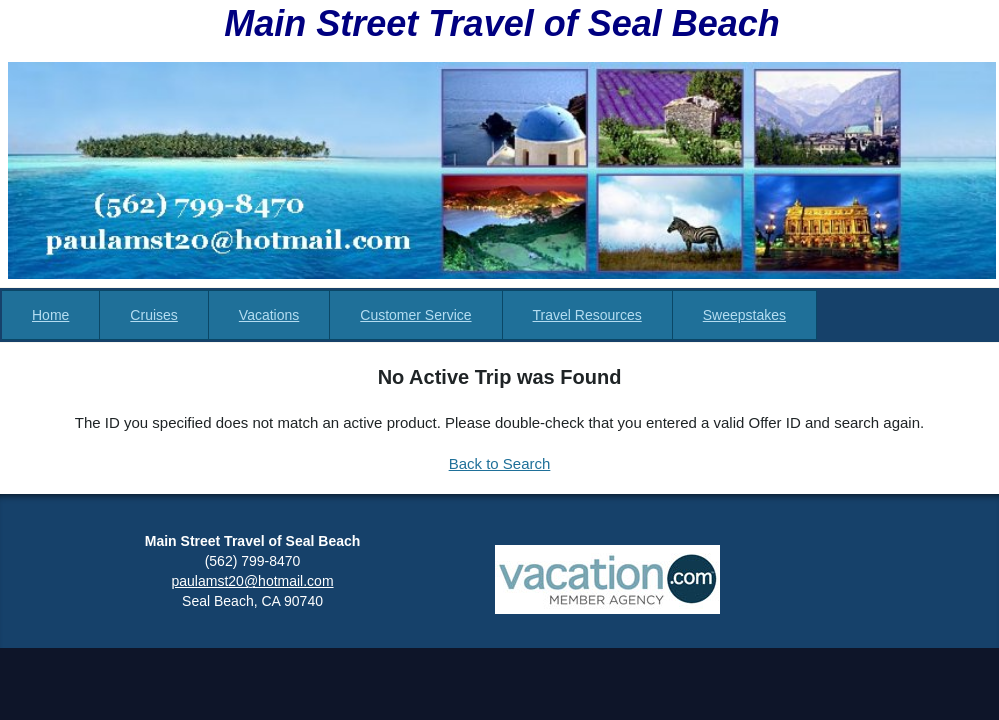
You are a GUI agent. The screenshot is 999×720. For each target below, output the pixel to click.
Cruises (153, 315)
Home (50, 315)
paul (185, 581)
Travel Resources (587, 315)
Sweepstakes (744, 315)
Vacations (269, 315)
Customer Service (415, 315)
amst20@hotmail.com (266, 581)
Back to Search (500, 463)
